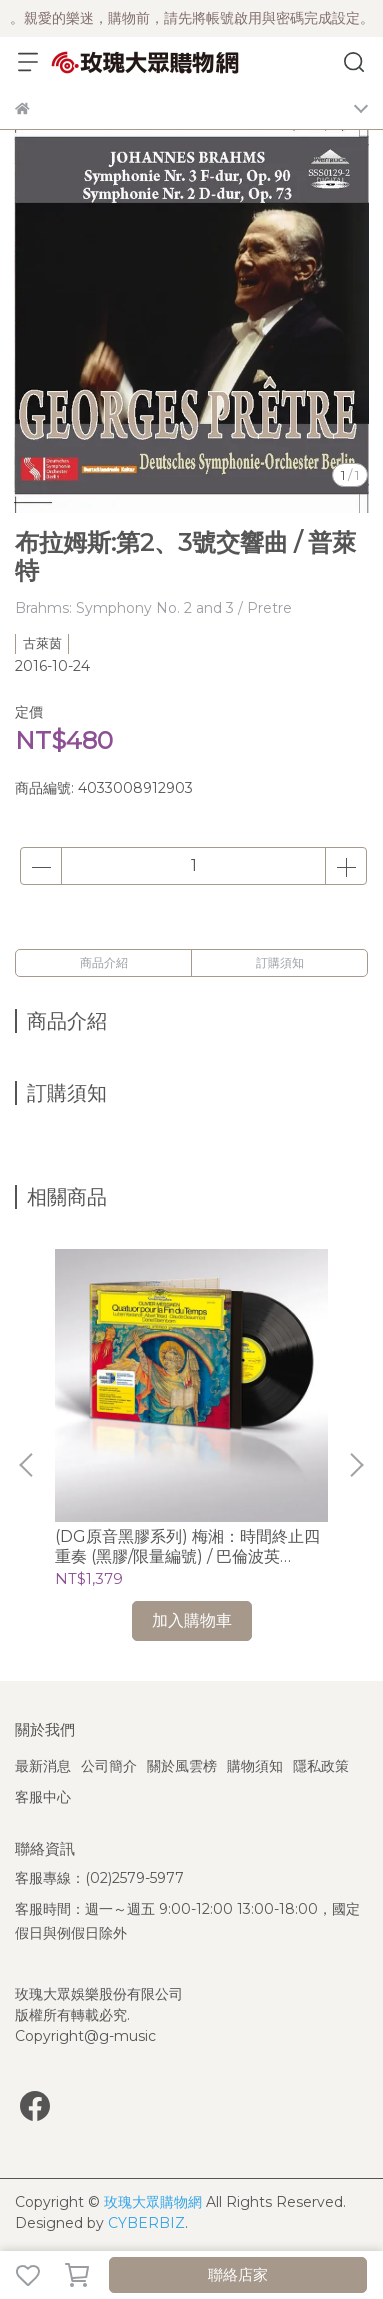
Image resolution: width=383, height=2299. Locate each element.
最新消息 (43, 1766)
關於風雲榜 (182, 1766)
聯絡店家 (238, 2274)
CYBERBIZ (146, 2223)
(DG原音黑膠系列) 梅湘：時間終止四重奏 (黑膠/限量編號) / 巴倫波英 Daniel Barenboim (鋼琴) (187, 1547)
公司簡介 (109, 1766)
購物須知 (255, 1766)
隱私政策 (321, 1766)
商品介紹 (104, 962)
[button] (356, 1465)
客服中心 (43, 1797)
